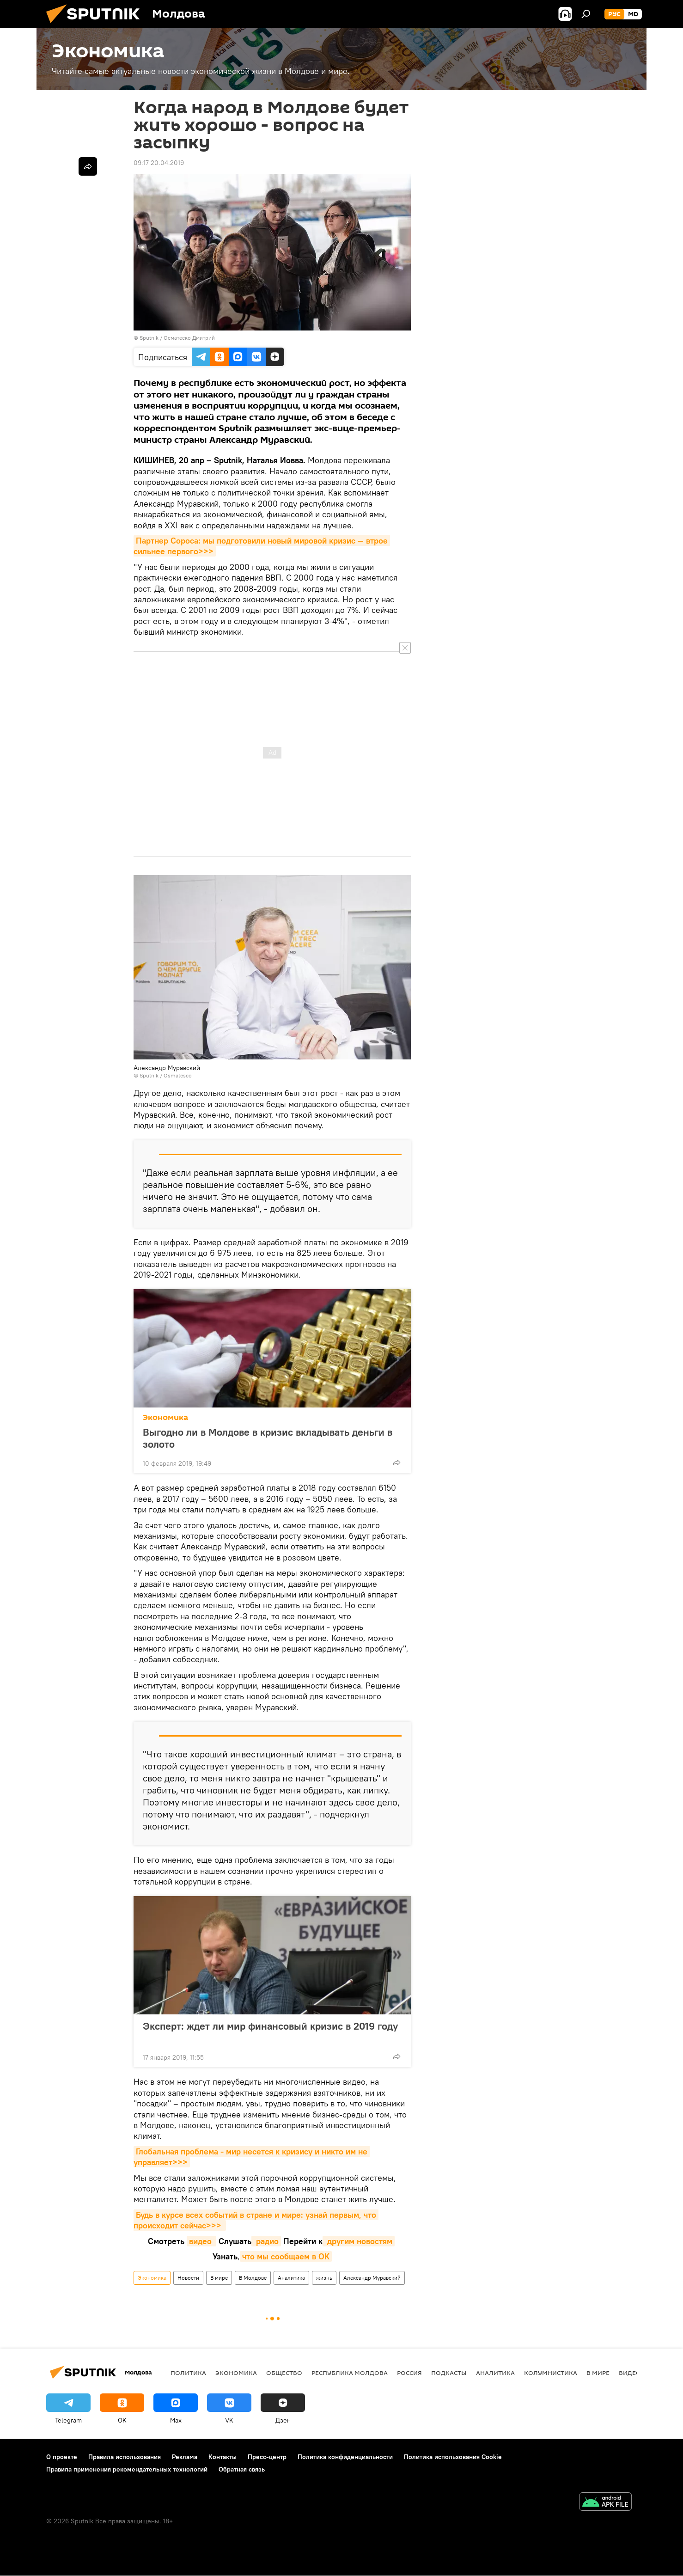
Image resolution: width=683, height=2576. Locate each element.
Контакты (222, 2457)
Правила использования (124, 2457)
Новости (188, 2277)
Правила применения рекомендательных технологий (126, 2469)
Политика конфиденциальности (345, 2457)
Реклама (184, 2457)
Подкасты (449, 2372)
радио (266, 2241)
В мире (219, 2277)
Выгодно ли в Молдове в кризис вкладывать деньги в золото (267, 1438)
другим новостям (358, 2241)
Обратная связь (242, 2469)
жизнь (324, 2277)
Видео (630, 2372)
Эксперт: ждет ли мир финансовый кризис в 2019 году (270, 2032)
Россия (409, 2372)
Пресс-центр (267, 2457)
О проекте (61, 2457)
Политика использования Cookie (453, 2457)
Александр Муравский (372, 2277)
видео (201, 2241)
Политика (188, 2372)
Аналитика (291, 2277)
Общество (284, 2372)
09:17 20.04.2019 (159, 163)
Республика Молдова (349, 2372)
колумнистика (550, 2372)
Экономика (165, 1417)
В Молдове (253, 2277)
